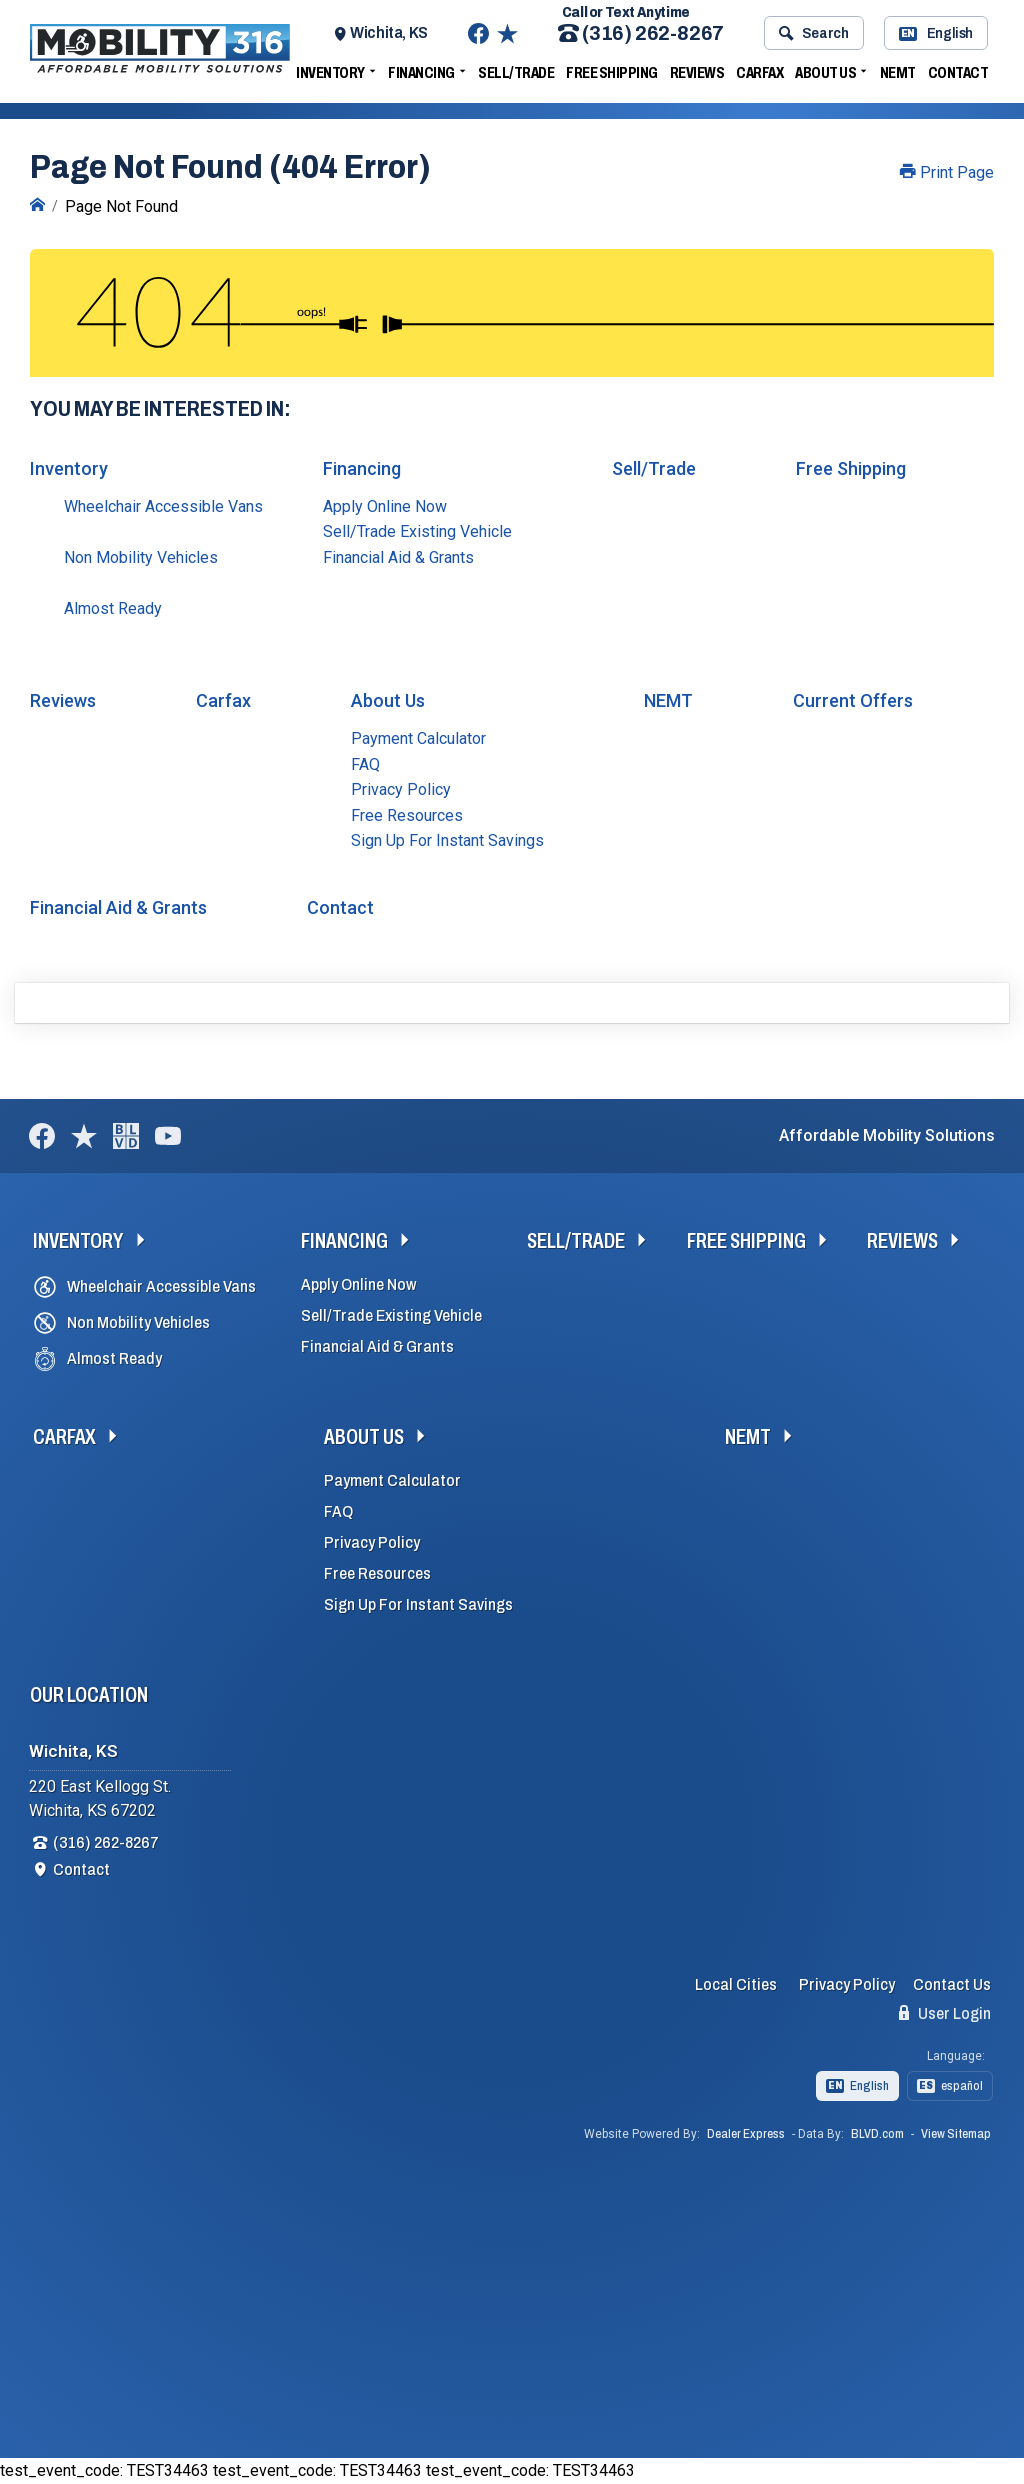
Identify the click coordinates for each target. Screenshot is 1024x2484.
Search (813, 33)
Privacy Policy (401, 789)
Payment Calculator (418, 738)
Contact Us (952, 1984)
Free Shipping (612, 72)
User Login (945, 2013)
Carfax (759, 72)
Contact (958, 72)
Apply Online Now (385, 506)
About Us (825, 72)
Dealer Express (746, 2134)
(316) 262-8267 (641, 33)
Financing (421, 72)
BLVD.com (877, 2134)
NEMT (898, 72)
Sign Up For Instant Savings (447, 840)
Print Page (947, 172)
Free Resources (407, 815)
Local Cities (736, 1984)
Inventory (330, 72)
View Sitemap (956, 2134)
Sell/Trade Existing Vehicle (417, 531)
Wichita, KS (389, 32)
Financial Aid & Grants (398, 557)
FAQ (365, 764)
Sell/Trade (516, 72)
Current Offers (853, 700)
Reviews (697, 72)
